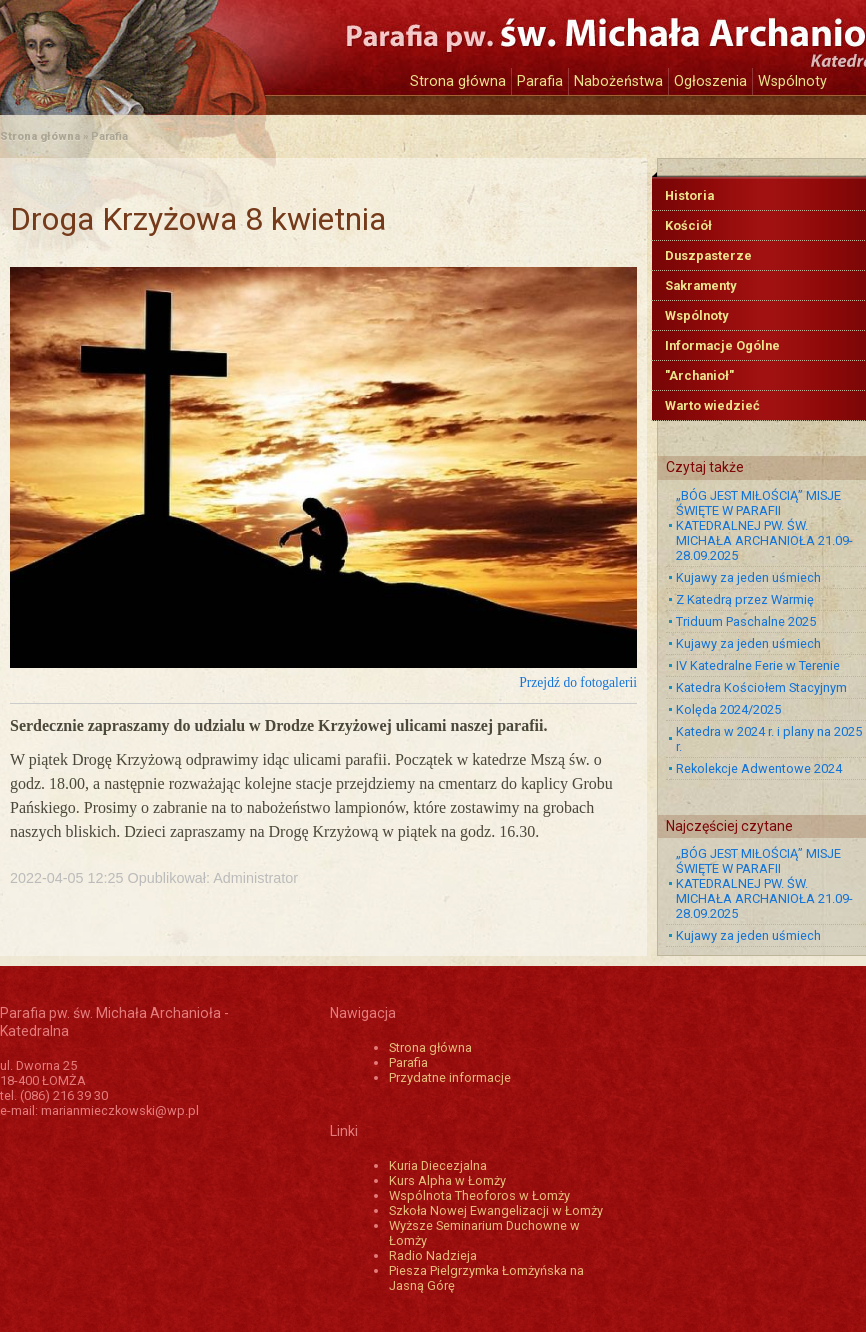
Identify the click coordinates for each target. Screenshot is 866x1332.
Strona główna (458, 81)
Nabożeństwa (618, 81)
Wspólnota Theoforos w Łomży (479, 1195)
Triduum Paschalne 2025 (746, 621)
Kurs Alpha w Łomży (447, 1180)
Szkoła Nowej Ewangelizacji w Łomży (496, 1210)
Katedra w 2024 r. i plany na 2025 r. (769, 739)
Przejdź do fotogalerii (578, 682)
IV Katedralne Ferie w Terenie (758, 665)
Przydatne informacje (450, 1077)
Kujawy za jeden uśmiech (748, 577)
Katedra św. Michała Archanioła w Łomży (185, 47)
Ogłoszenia (710, 81)
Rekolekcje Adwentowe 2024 (759, 768)
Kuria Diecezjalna (438, 1165)
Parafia (540, 81)
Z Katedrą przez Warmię (745, 599)
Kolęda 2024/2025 (728, 709)
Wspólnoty (792, 81)
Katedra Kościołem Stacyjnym (761, 687)
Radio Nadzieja (433, 1255)
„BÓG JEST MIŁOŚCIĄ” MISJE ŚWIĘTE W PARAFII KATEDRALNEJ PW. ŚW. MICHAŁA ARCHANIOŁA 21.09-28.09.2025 (764, 525)
